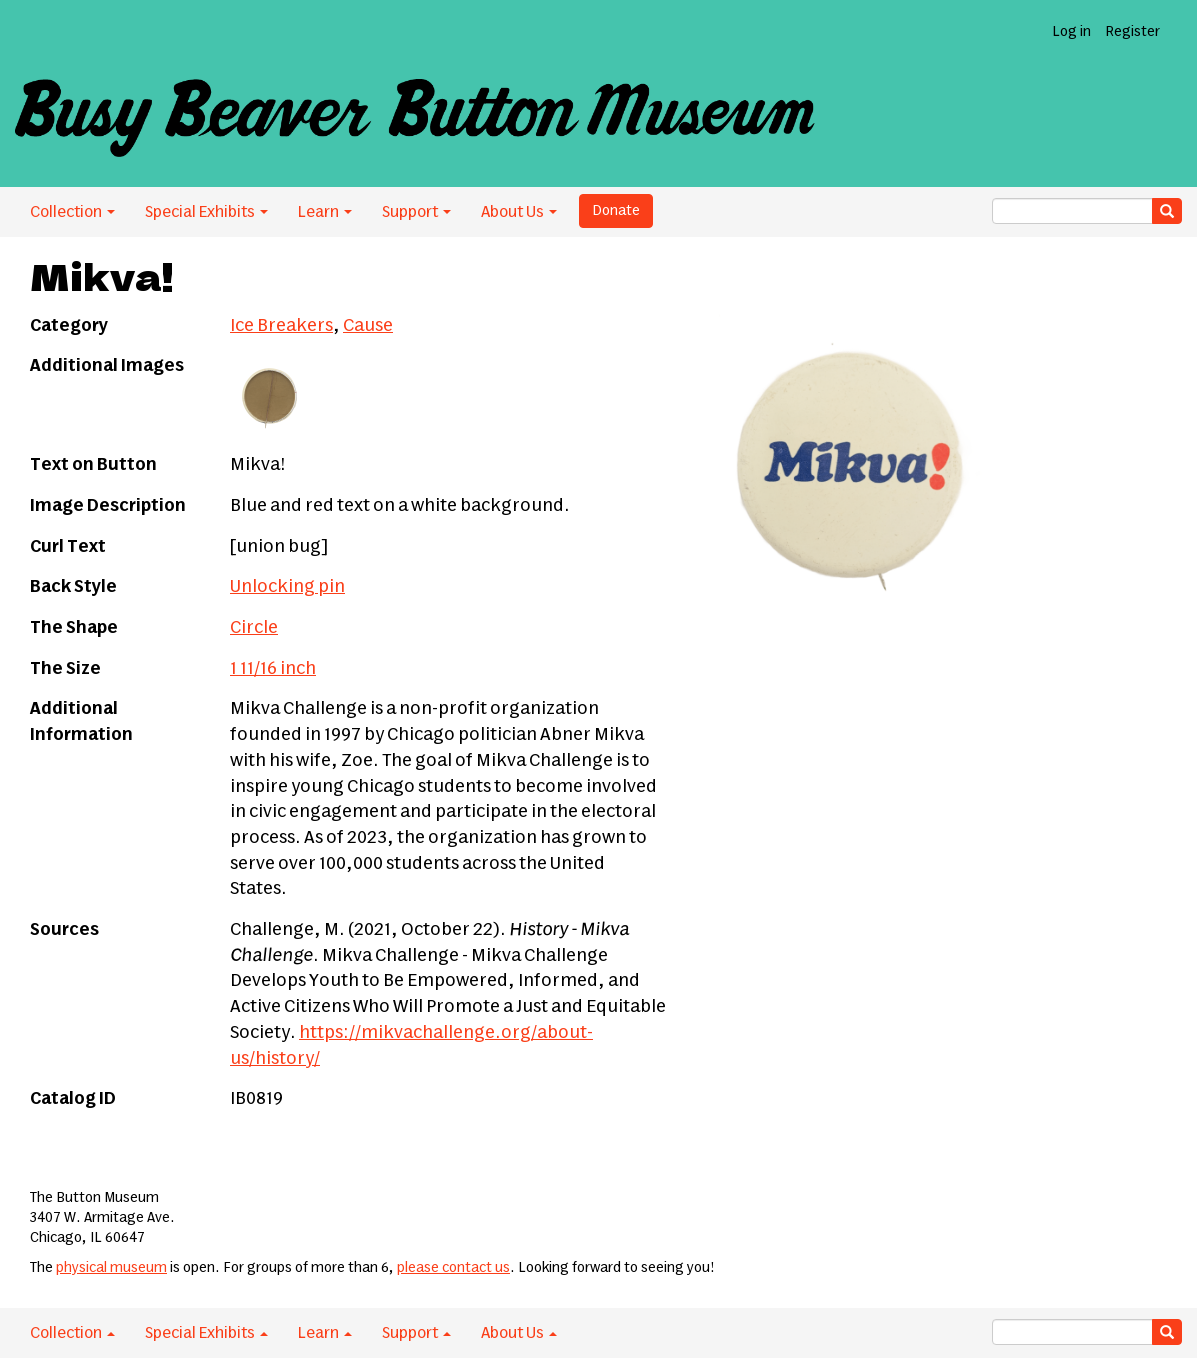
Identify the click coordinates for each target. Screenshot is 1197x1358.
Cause (368, 326)
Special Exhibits (206, 212)
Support (416, 212)
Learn (325, 212)
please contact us (453, 1268)
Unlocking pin (287, 587)
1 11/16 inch (273, 669)
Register (1132, 32)
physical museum (111, 1268)
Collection (72, 212)
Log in (1071, 32)
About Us (519, 212)
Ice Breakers (281, 326)
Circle (254, 628)
